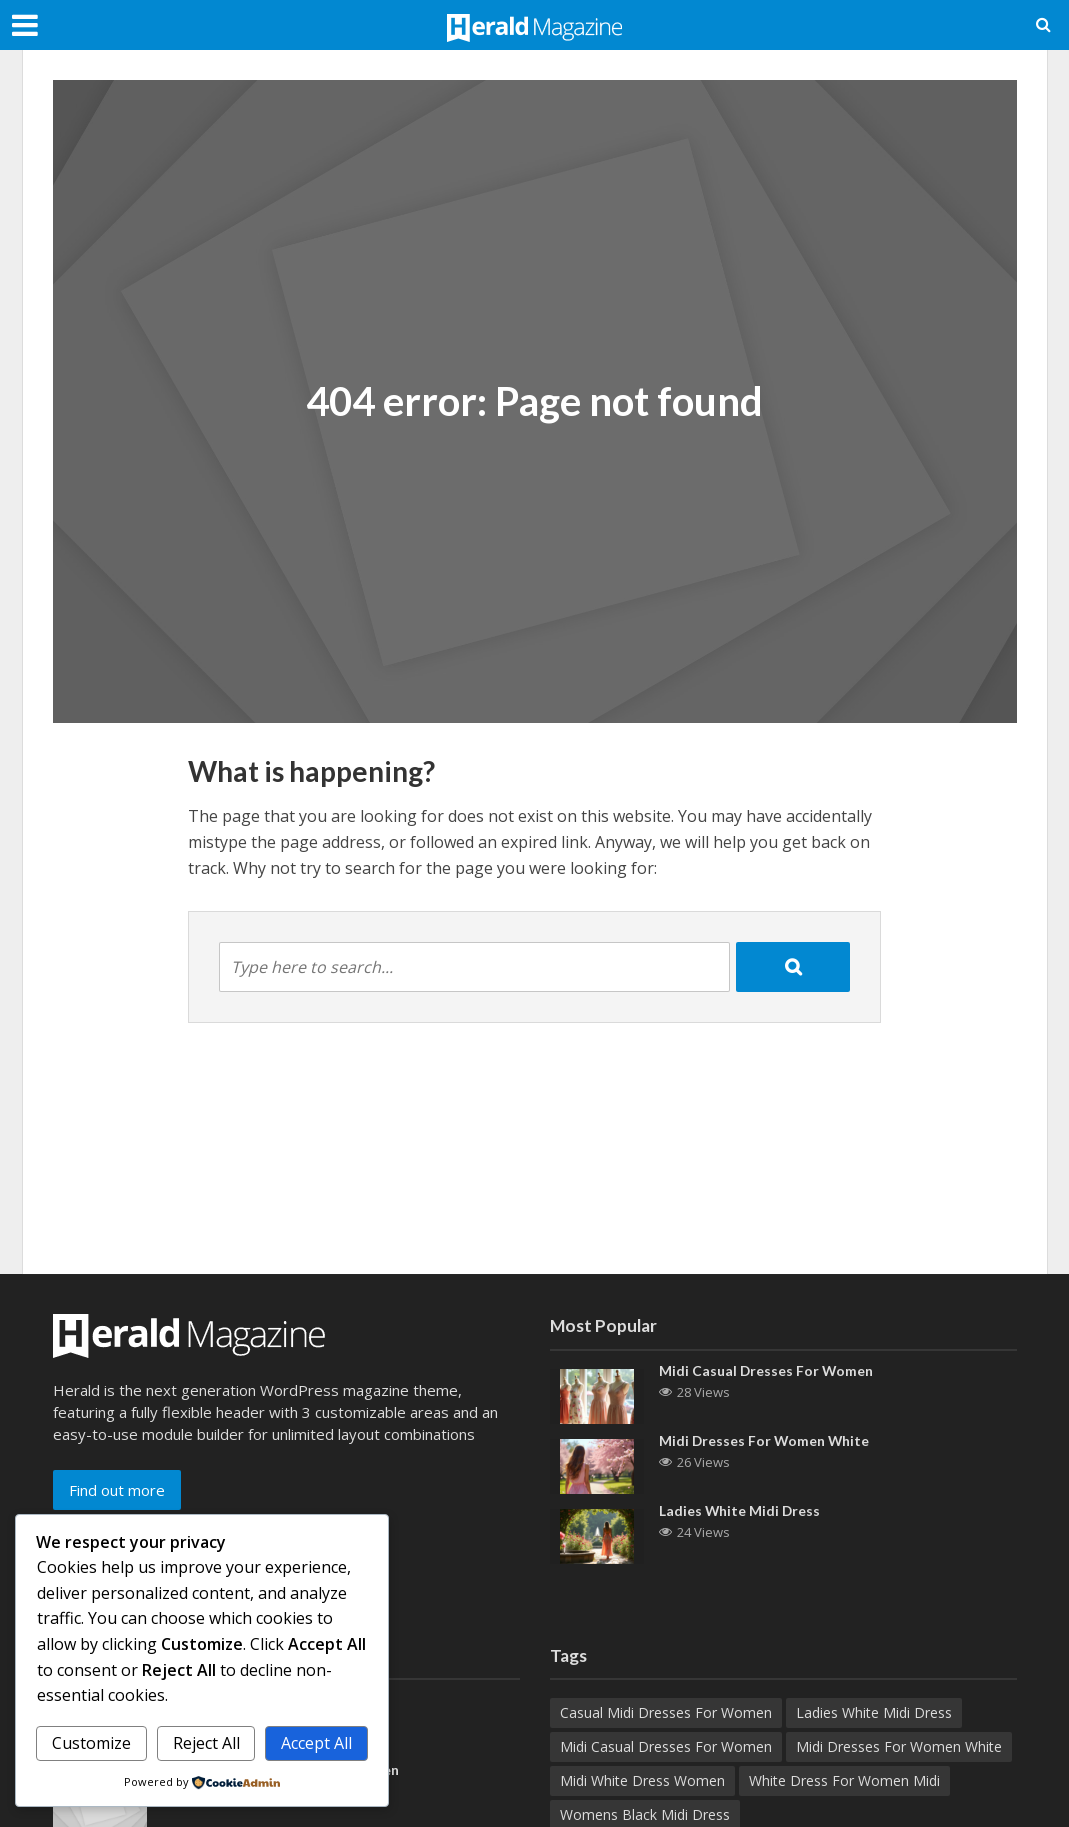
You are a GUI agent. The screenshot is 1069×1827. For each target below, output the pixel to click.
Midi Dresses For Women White (765, 1441)
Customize (91, 1743)
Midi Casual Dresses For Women (767, 1371)
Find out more (117, 1490)
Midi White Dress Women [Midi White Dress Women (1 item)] (642, 1780)
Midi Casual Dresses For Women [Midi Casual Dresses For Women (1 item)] (666, 1746)
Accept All (316, 1743)
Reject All (206, 1743)
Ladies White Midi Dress (740, 1511)
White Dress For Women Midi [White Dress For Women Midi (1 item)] (844, 1780)
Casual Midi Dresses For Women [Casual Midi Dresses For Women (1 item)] (666, 1712)
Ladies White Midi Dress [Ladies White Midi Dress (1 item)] (874, 1712)
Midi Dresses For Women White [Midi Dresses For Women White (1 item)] (899, 1746)
